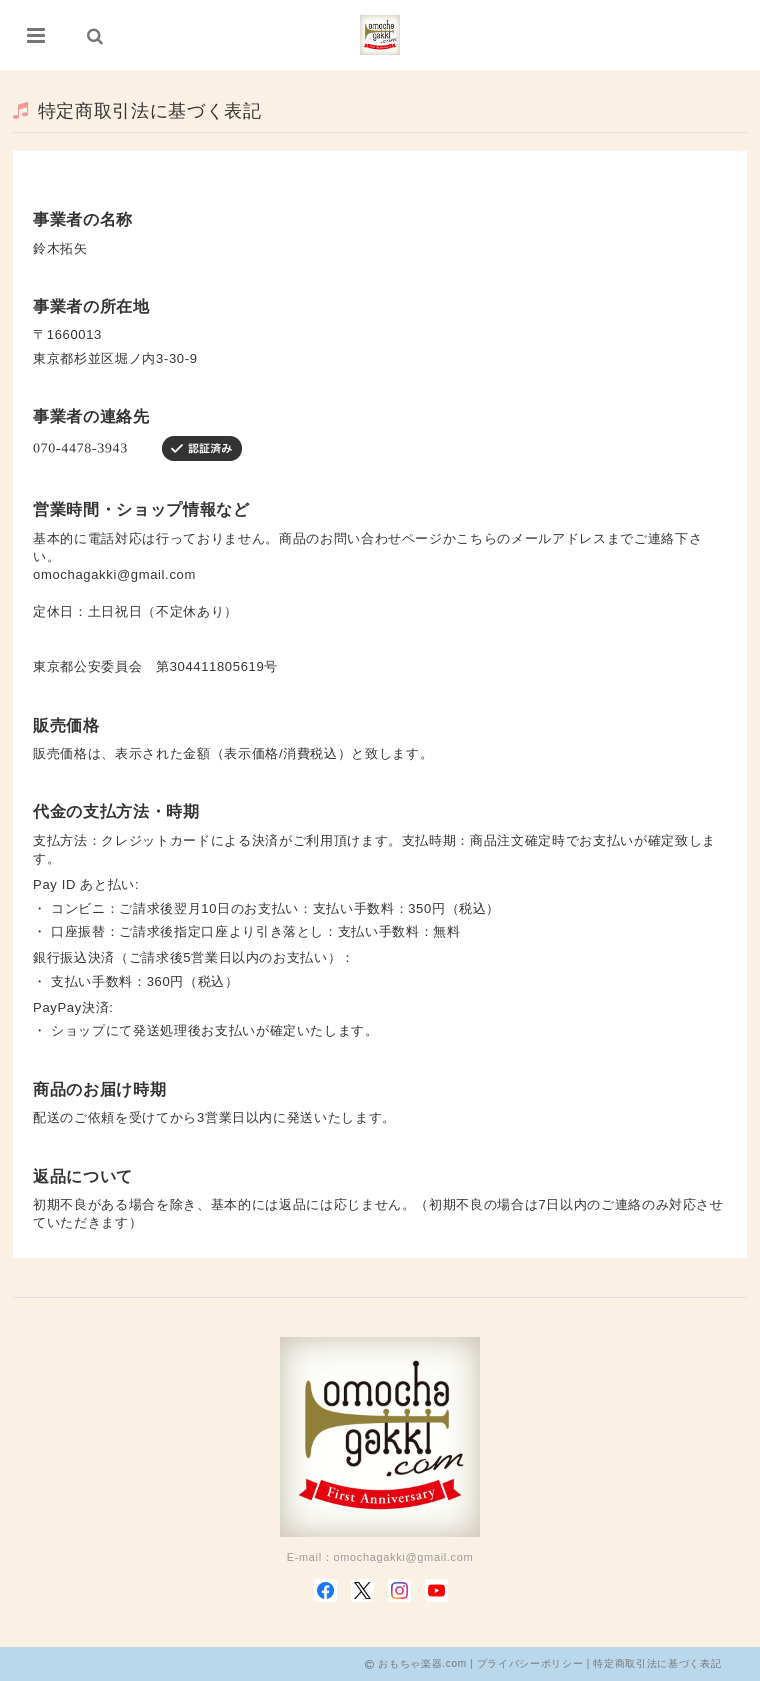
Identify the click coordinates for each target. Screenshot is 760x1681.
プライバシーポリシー (530, 1663)
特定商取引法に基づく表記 (657, 1663)
